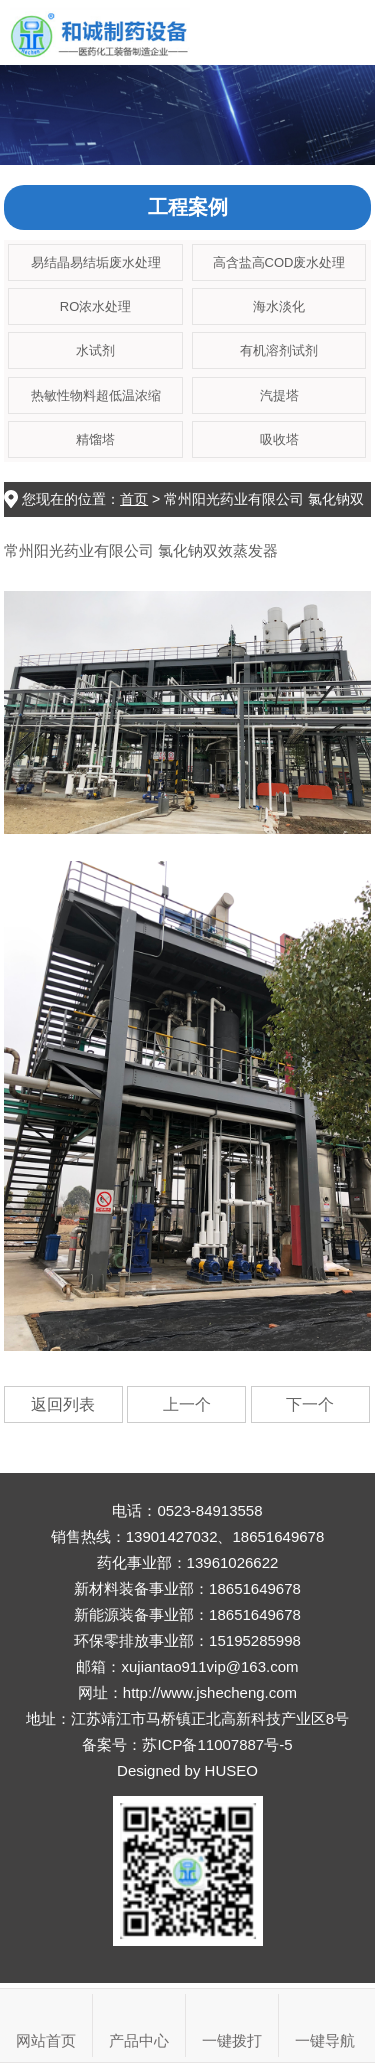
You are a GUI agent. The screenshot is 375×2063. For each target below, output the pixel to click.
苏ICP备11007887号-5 (217, 1744)
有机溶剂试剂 (279, 350)
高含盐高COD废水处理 (279, 262)
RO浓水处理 (96, 306)
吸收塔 (279, 439)
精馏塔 (95, 439)
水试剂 (95, 350)
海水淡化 (279, 306)
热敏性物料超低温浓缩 (96, 395)
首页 (134, 499)
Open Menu (342, 32)
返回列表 (63, 1404)
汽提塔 (279, 395)
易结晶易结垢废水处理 (96, 262)
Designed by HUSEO (187, 1770)
